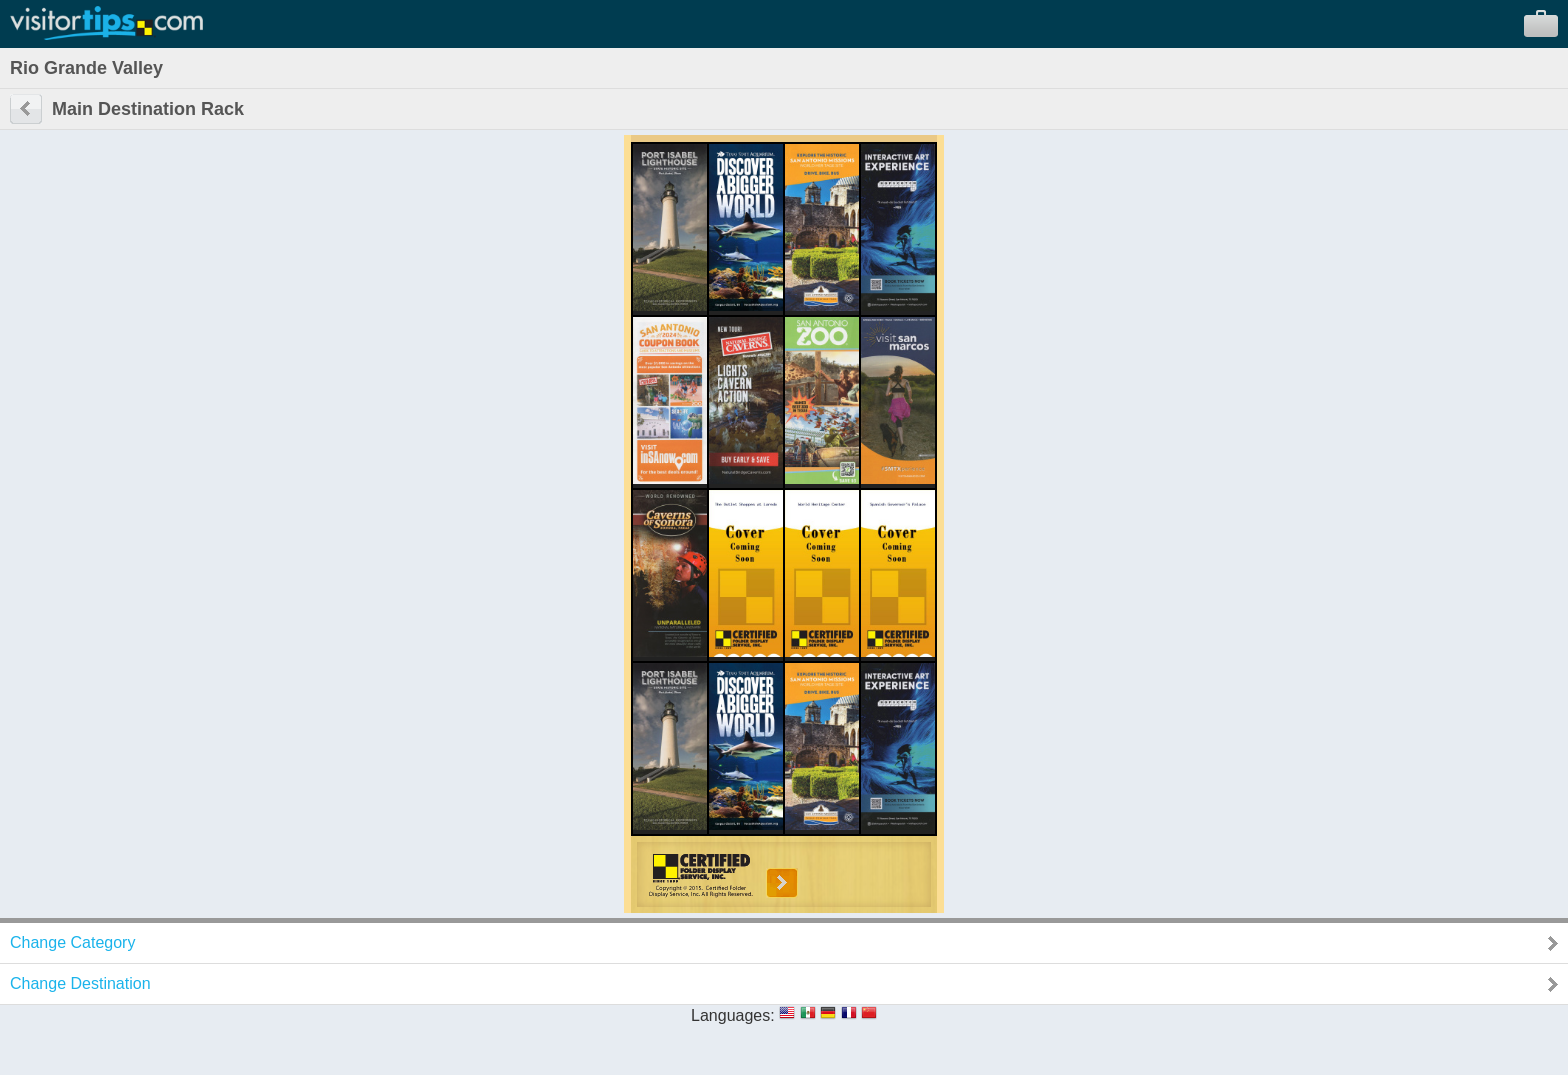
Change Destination (80, 983)
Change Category (72, 942)
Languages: (733, 1015)
